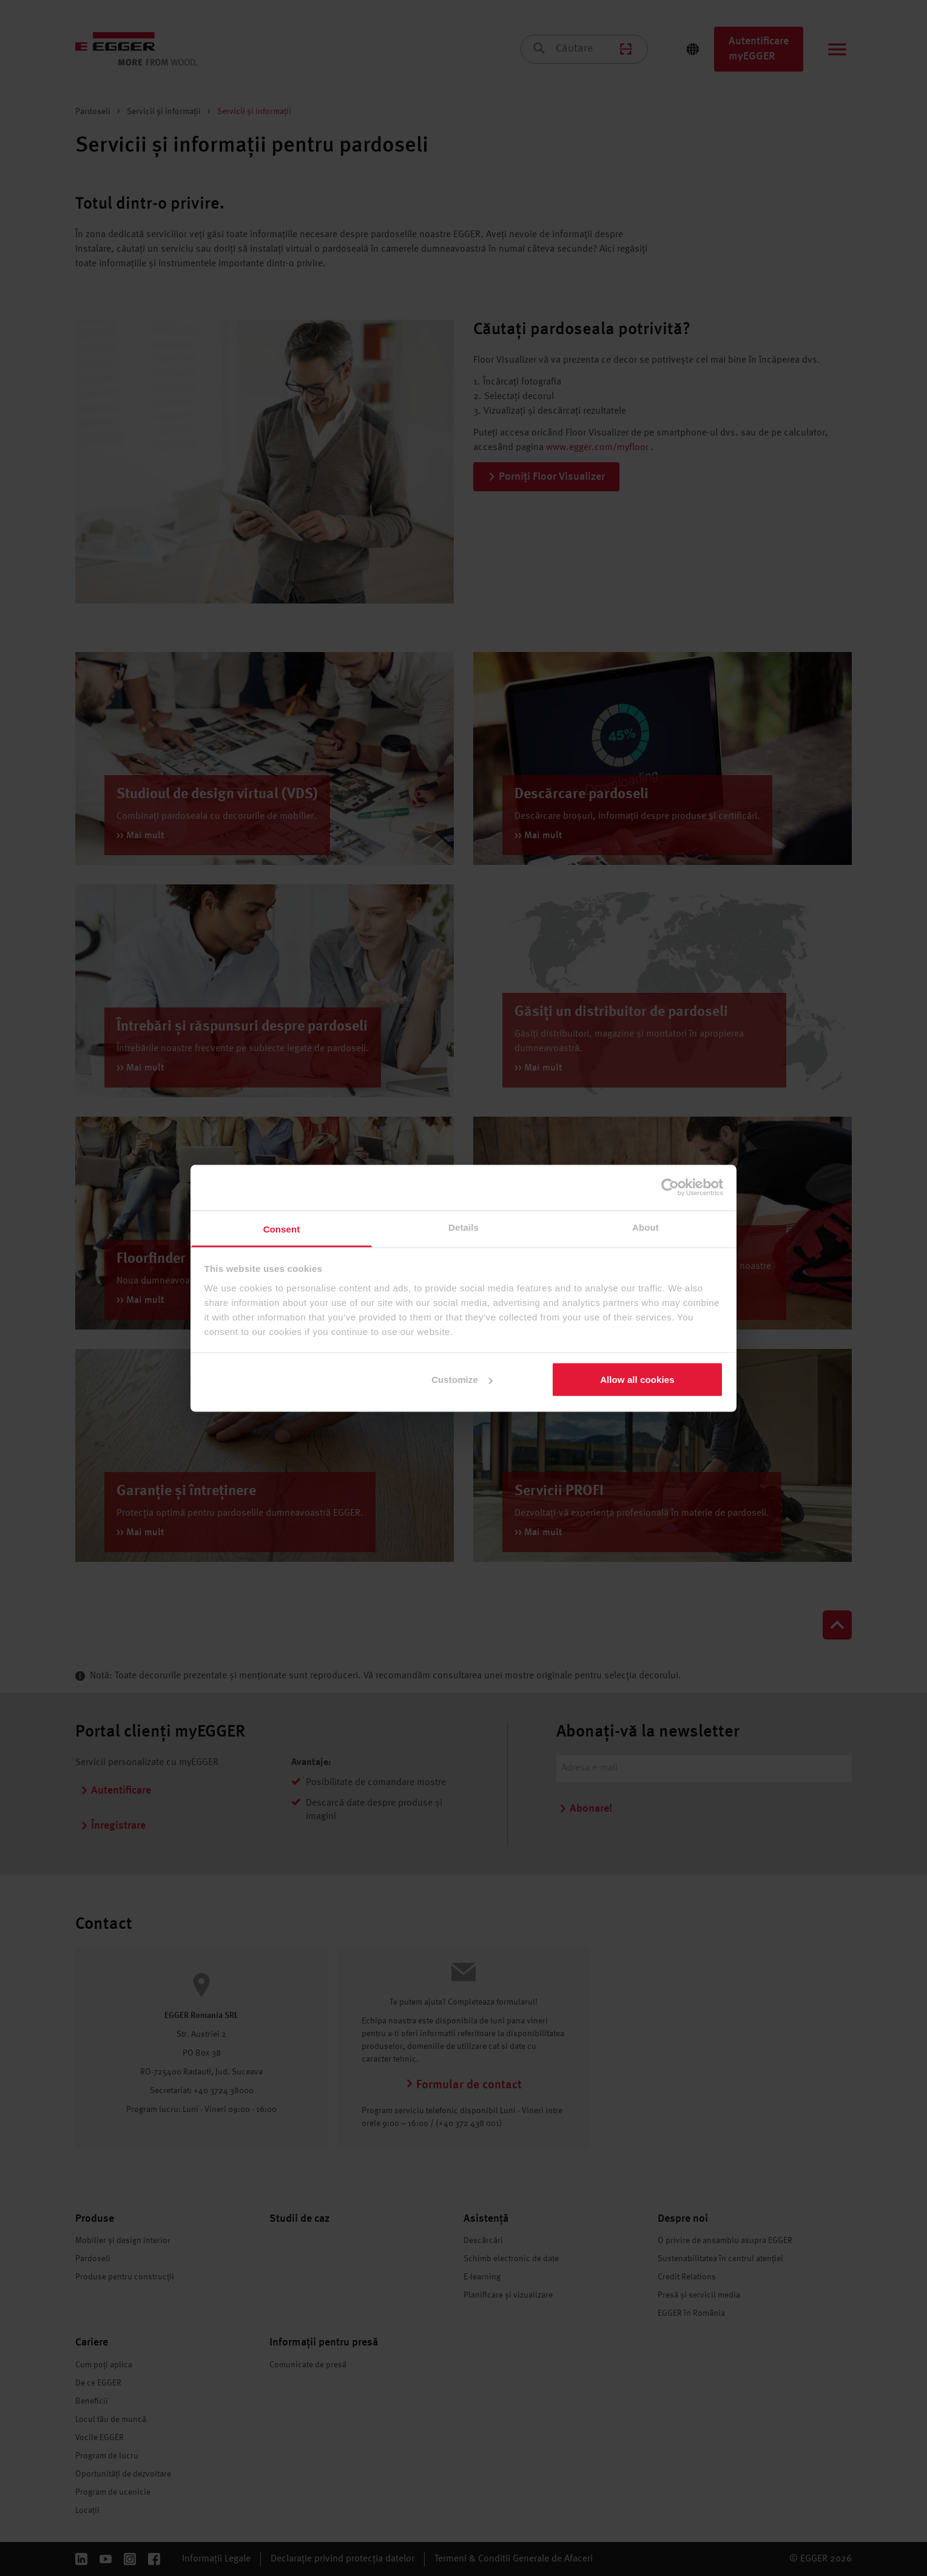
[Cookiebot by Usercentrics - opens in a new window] (670, 1188)
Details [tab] (463, 1227)
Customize (462, 1379)
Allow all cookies (637, 1379)
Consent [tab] (281, 1228)
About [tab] (645, 1227)
